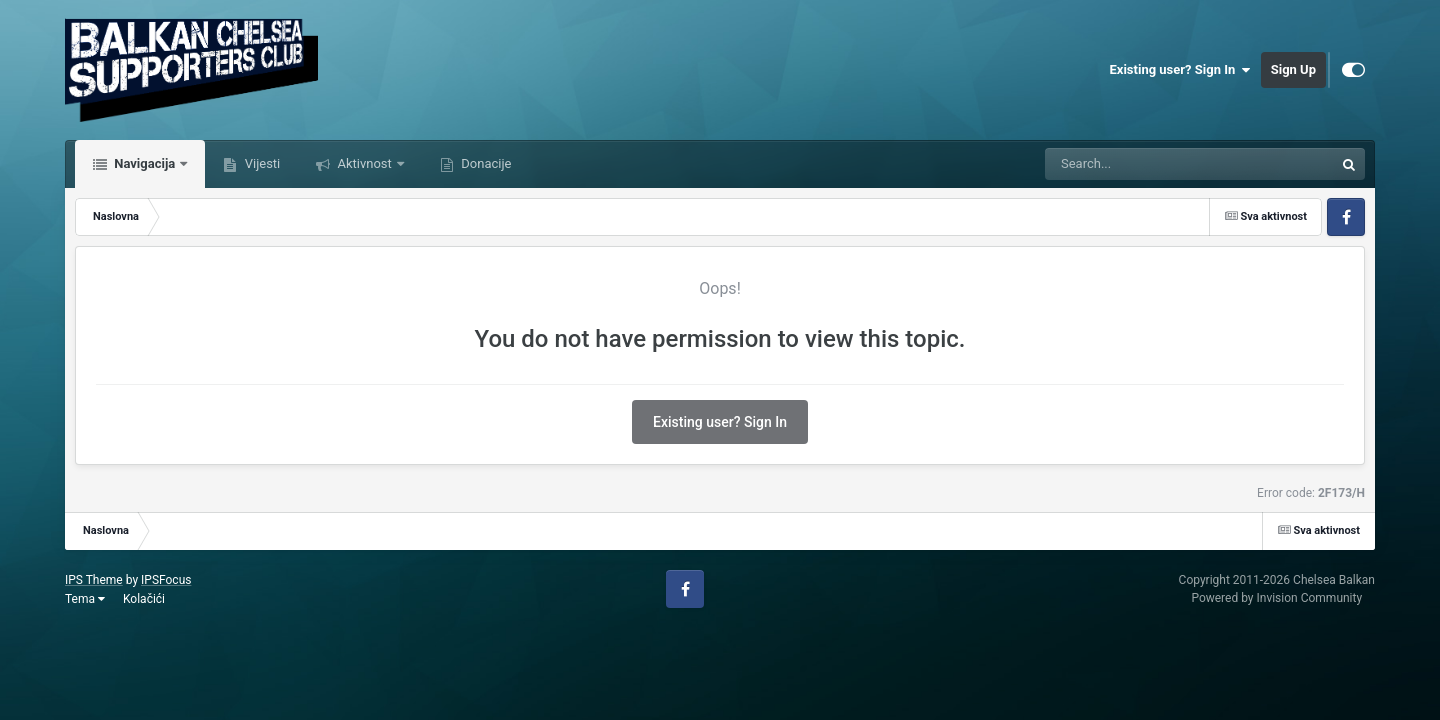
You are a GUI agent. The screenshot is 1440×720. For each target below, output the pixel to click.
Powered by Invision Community (1276, 598)
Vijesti (260, 163)
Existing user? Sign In (1180, 70)
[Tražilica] (1139, 164)
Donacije (484, 163)
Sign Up (1293, 69)
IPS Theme (94, 580)
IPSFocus (166, 580)
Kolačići (144, 599)
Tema (85, 599)
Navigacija (144, 163)
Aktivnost (364, 163)
